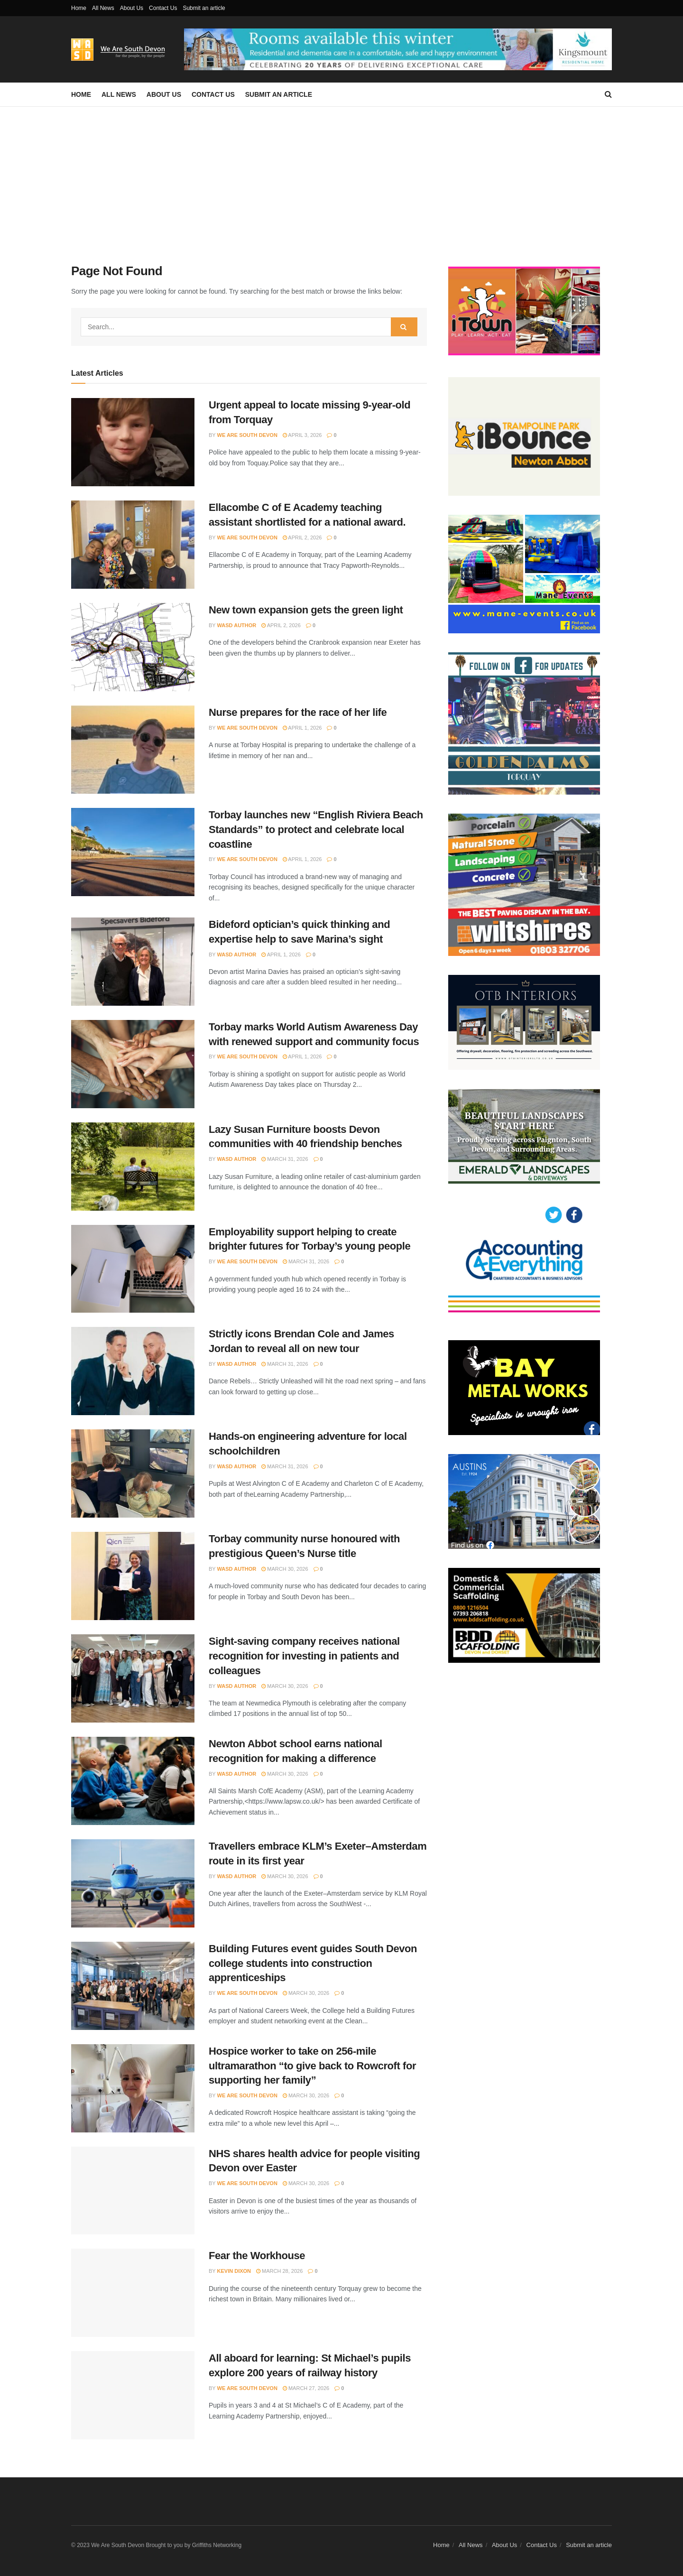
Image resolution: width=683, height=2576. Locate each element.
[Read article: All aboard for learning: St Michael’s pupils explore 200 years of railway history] (132, 2395)
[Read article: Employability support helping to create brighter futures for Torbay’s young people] (132, 1269)
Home (78, 8)
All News (103, 8)
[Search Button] (608, 94)
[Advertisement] (341, 177)
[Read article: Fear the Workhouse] (132, 2293)
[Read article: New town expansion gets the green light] (132, 647)
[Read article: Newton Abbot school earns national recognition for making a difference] (132, 1781)
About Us (131, 8)
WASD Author (237, 625)
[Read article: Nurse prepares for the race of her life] (132, 749)
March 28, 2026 (279, 2271)
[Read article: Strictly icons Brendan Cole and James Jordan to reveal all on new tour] (132, 1371)
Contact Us (163, 8)
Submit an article (204, 8)
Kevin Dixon (234, 2271)
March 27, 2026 (306, 2388)
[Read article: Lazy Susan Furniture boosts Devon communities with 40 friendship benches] (132, 1166)
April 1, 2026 (302, 728)
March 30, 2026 (284, 1569)
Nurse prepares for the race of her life (298, 712)
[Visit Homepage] (121, 49)
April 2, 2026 (302, 537)
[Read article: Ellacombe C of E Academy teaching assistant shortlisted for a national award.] (132, 544)
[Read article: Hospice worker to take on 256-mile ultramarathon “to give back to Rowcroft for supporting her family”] (132, 2088)
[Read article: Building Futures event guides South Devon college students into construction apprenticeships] (132, 1986)
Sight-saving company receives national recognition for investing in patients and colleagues (304, 1656)
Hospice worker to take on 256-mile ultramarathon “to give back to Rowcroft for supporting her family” (312, 2065)
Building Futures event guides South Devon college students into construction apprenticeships (313, 1963)
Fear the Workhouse (257, 2255)
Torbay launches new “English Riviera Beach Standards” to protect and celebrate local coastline (316, 829)
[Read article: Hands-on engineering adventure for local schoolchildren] (132, 1473)
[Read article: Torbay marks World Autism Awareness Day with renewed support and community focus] (132, 1064)
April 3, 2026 (302, 435)
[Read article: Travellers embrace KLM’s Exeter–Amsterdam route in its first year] (132, 1883)
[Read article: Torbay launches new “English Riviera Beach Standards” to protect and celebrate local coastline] (132, 852)
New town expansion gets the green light (306, 610)
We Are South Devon (247, 435)
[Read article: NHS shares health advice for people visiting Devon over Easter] (132, 2191)
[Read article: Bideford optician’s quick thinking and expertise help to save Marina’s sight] (132, 961)
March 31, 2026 (284, 1159)
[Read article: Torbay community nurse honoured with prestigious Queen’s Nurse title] (132, 1576)
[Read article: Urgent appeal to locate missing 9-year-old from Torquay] (132, 442)
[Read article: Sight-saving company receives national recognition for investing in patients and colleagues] (132, 1678)
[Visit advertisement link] (398, 49)
